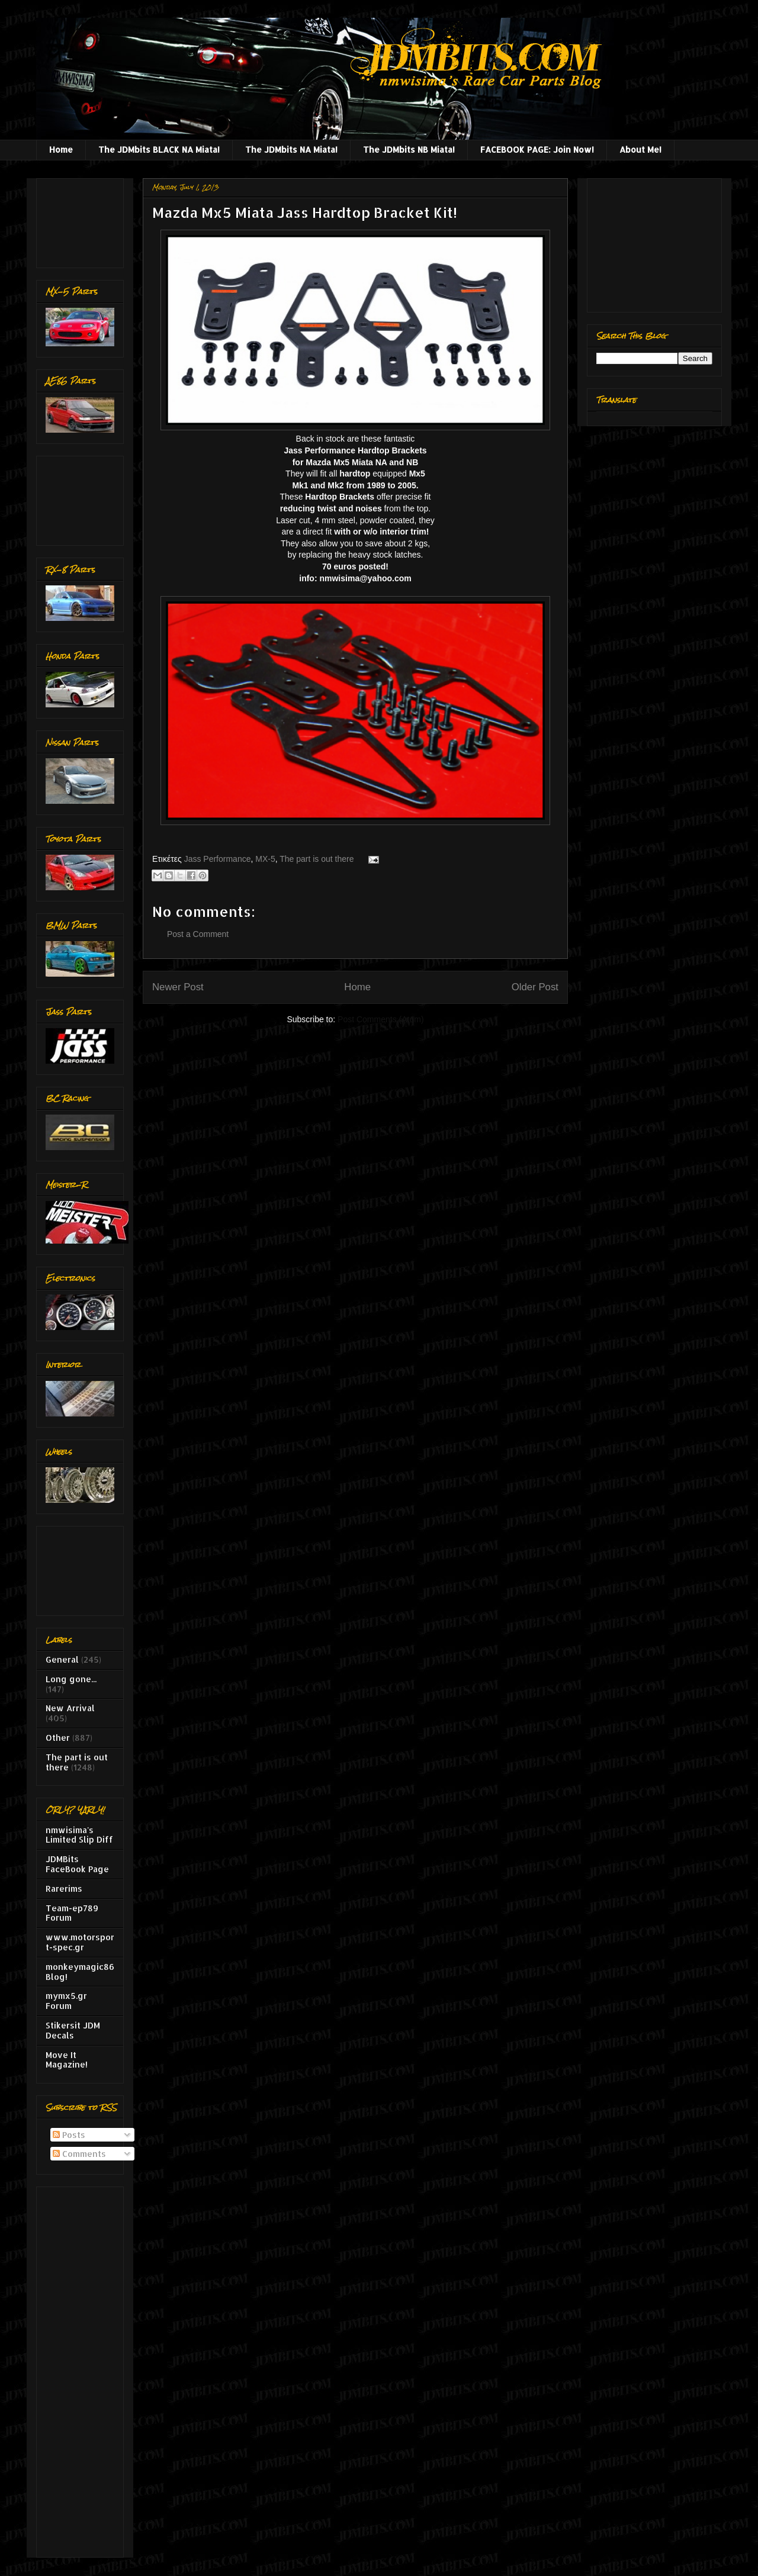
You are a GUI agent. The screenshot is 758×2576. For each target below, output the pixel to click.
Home (61, 149)
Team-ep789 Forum (72, 1913)
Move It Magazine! (67, 2060)
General (62, 1659)
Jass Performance (217, 859)
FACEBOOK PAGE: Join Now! (537, 149)
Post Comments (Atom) (380, 1019)
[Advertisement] (83, 220)
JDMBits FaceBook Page (77, 1864)
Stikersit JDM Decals (73, 2030)
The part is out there (317, 859)
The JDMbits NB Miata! (409, 149)
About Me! (640, 149)
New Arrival (70, 1708)
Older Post (535, 987)
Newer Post (178, 987)
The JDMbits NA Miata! (291, 149)
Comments (79, 2154)
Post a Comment (198, 934)
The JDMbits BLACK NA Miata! (159, 149)
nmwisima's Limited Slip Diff (79, 1835)
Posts (69, 2135)
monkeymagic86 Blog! (80, 1972)
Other (58, 1738)
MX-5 (265, 859)
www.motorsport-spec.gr (80, 1942)
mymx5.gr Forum (66, 2001)
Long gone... (71, 1679)
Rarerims (64, 1888)
